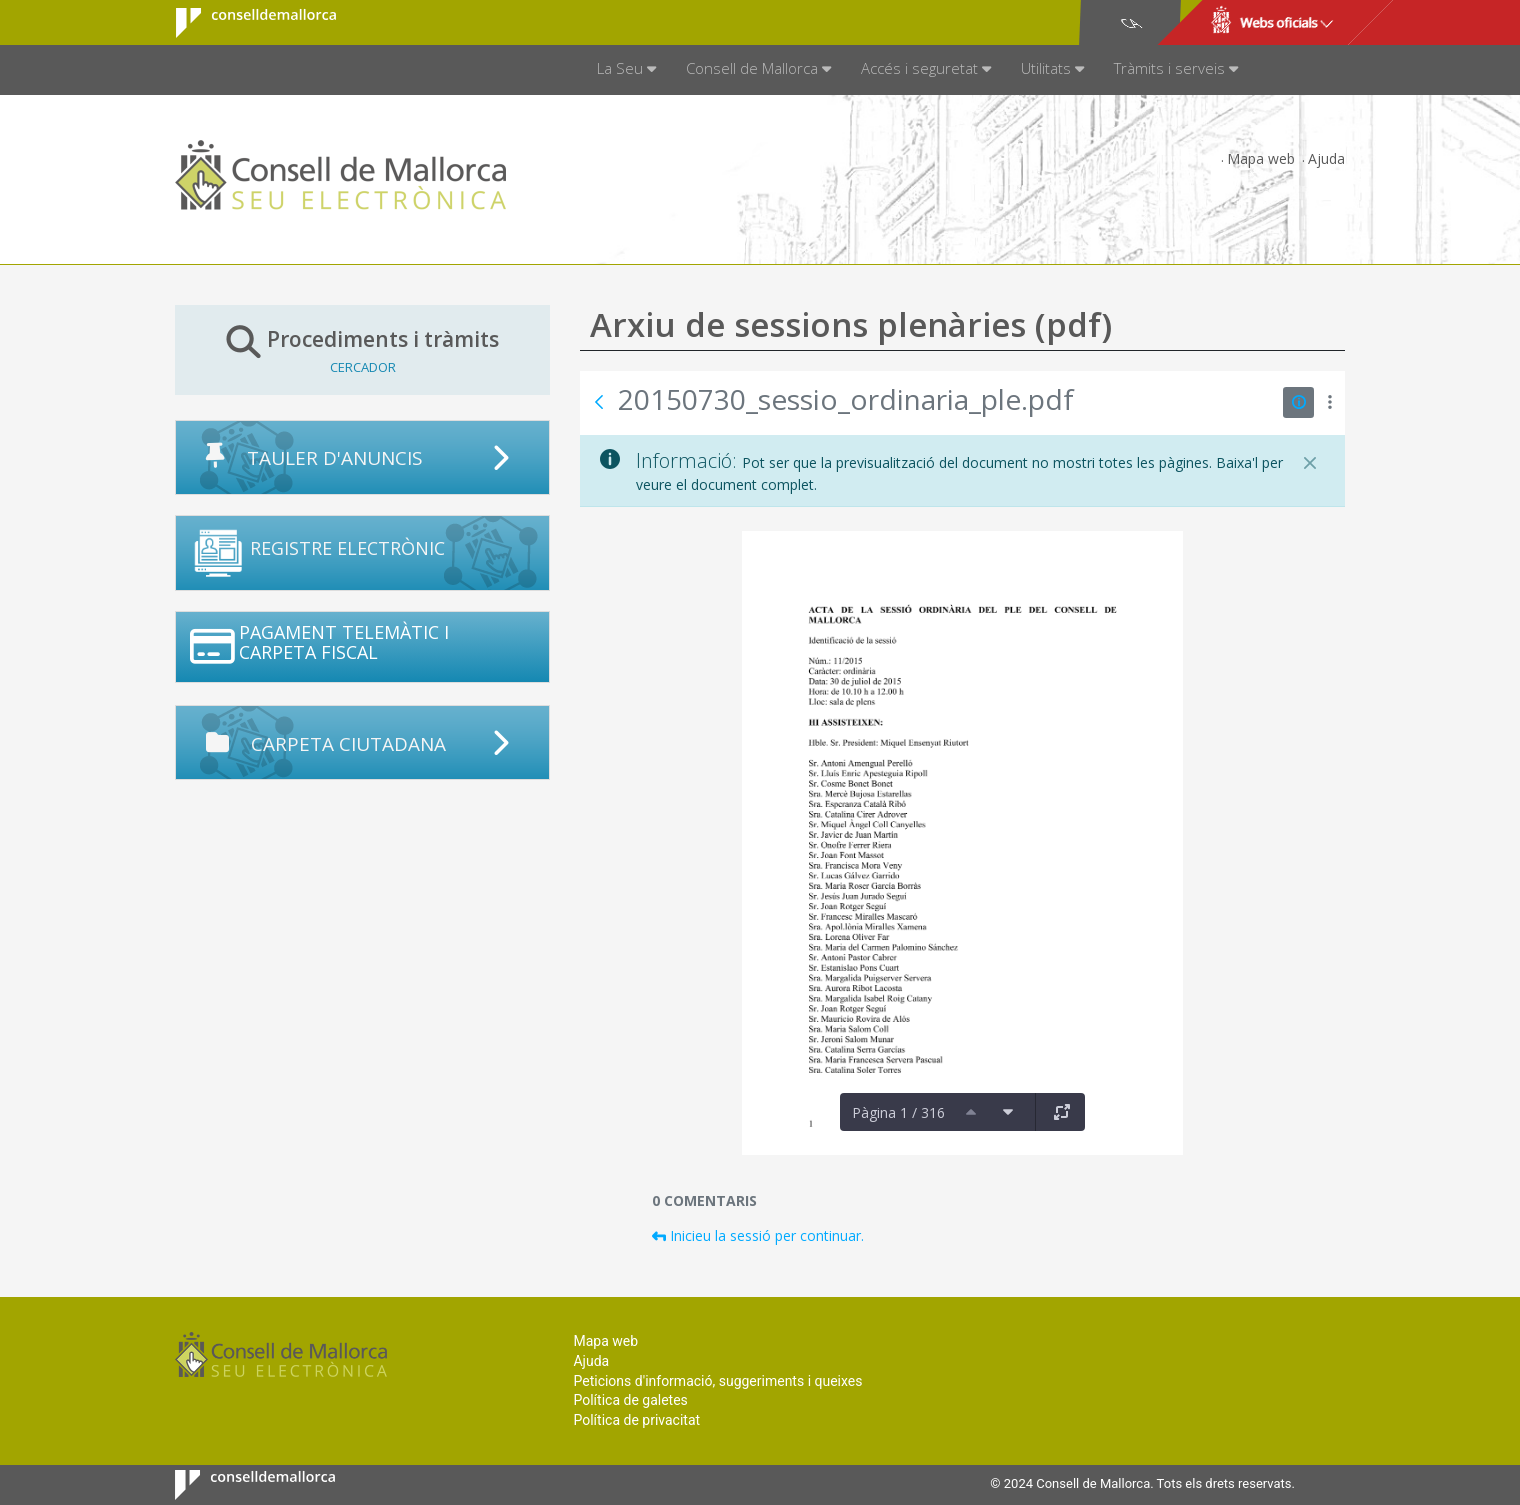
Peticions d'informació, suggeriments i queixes (717, 1381)
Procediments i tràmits (362, 349)
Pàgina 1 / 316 (898, 1112)
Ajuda (1326, 158)
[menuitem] (626, 70)
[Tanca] (1310, 463)
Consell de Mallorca (243, 23)
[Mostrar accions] (1329, 402)
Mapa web (1261, 158)
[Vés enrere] (599, 402)
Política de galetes (630, 1400)
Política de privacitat (636, 1420)
